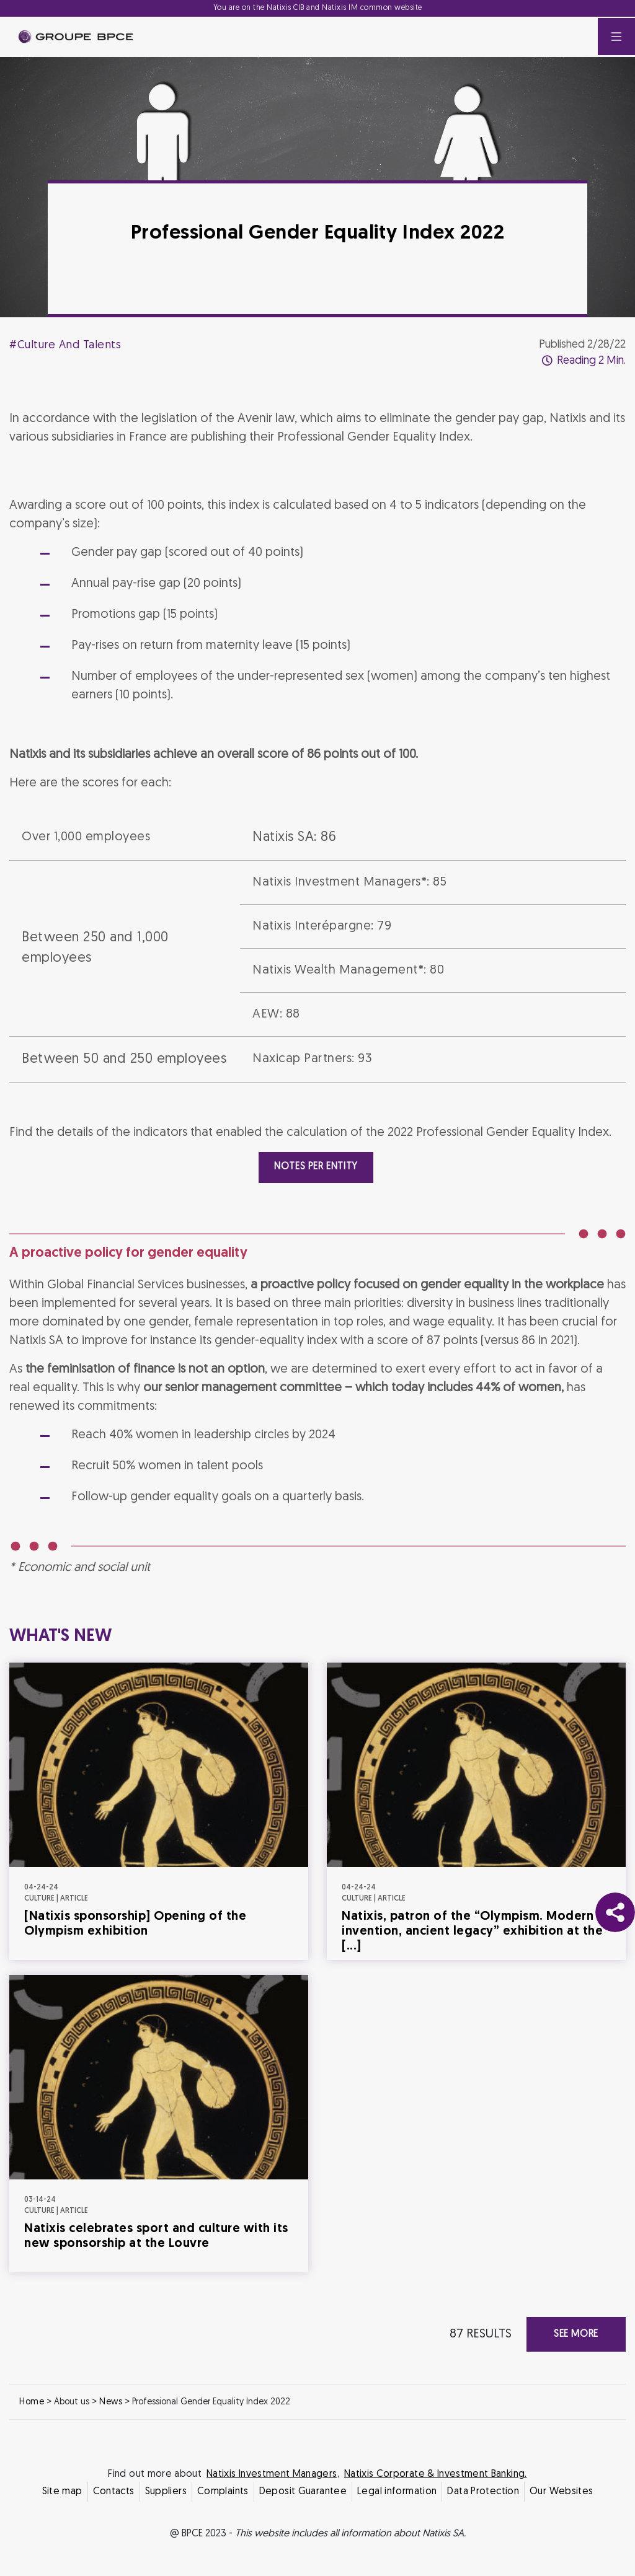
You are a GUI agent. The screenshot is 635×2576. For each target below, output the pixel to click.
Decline (257, 1397)
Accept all (379, 1397)
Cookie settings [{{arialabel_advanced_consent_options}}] (244, 1178)
